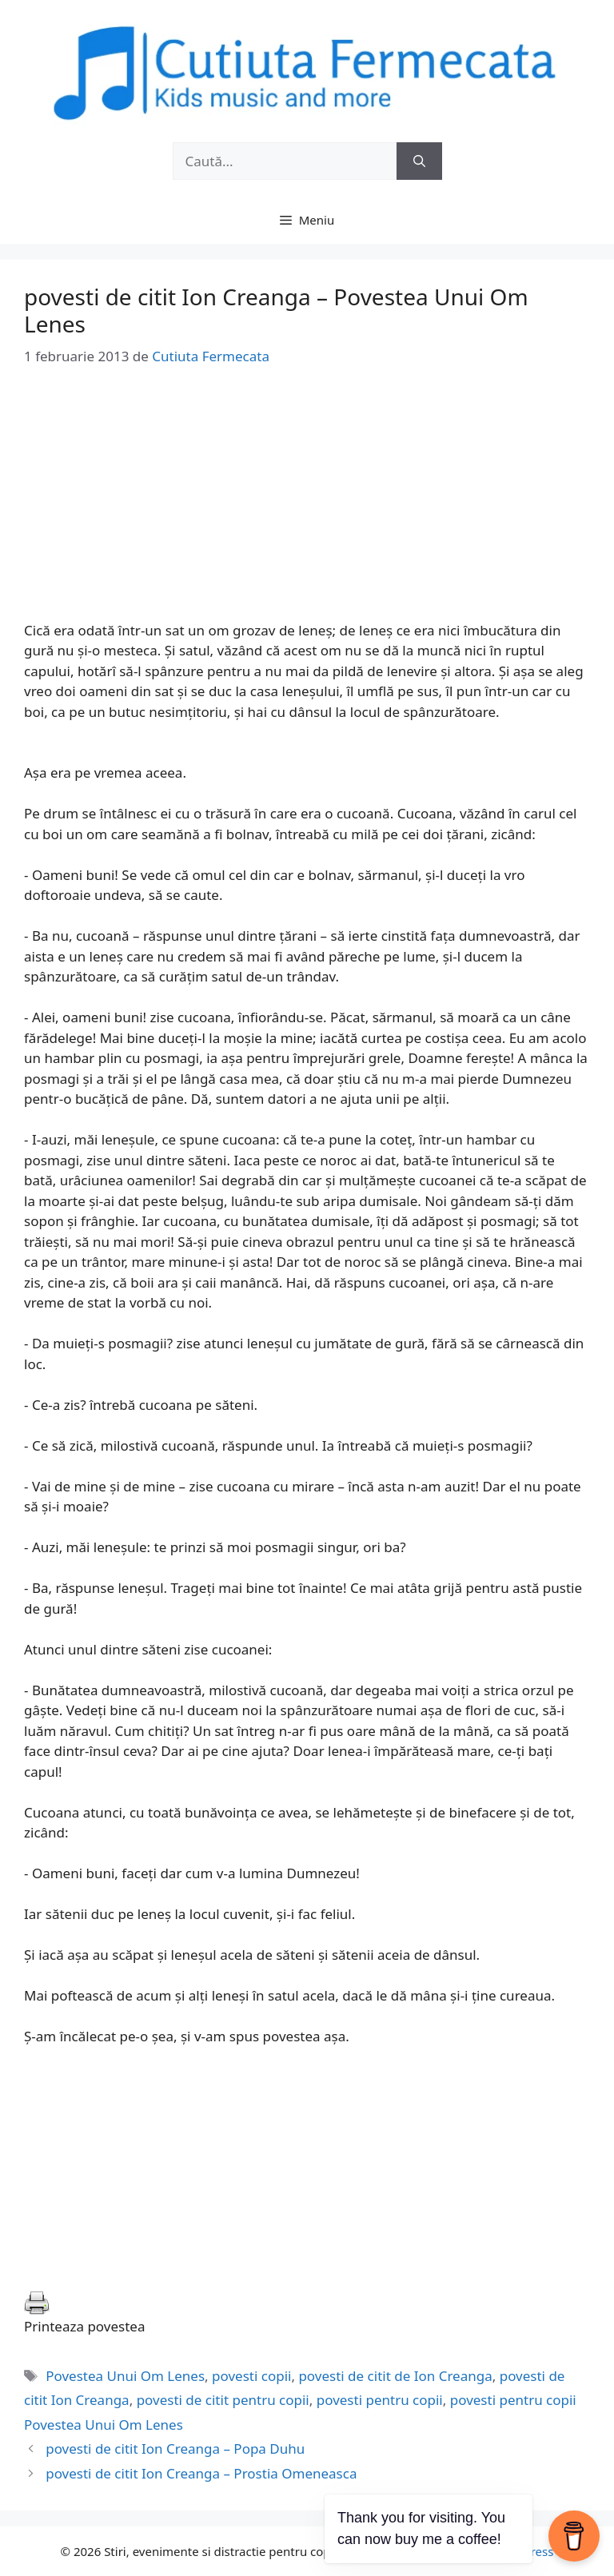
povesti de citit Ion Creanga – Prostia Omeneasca (201, 2473)
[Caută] (419, 161)
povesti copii (251, 2376)
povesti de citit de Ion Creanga (395, 2376)
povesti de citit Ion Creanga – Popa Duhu (175, 2448)
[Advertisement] (307, 508)
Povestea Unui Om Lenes (125, 2376)
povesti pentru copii (380, 2400)
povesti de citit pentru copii (223, 2400)
